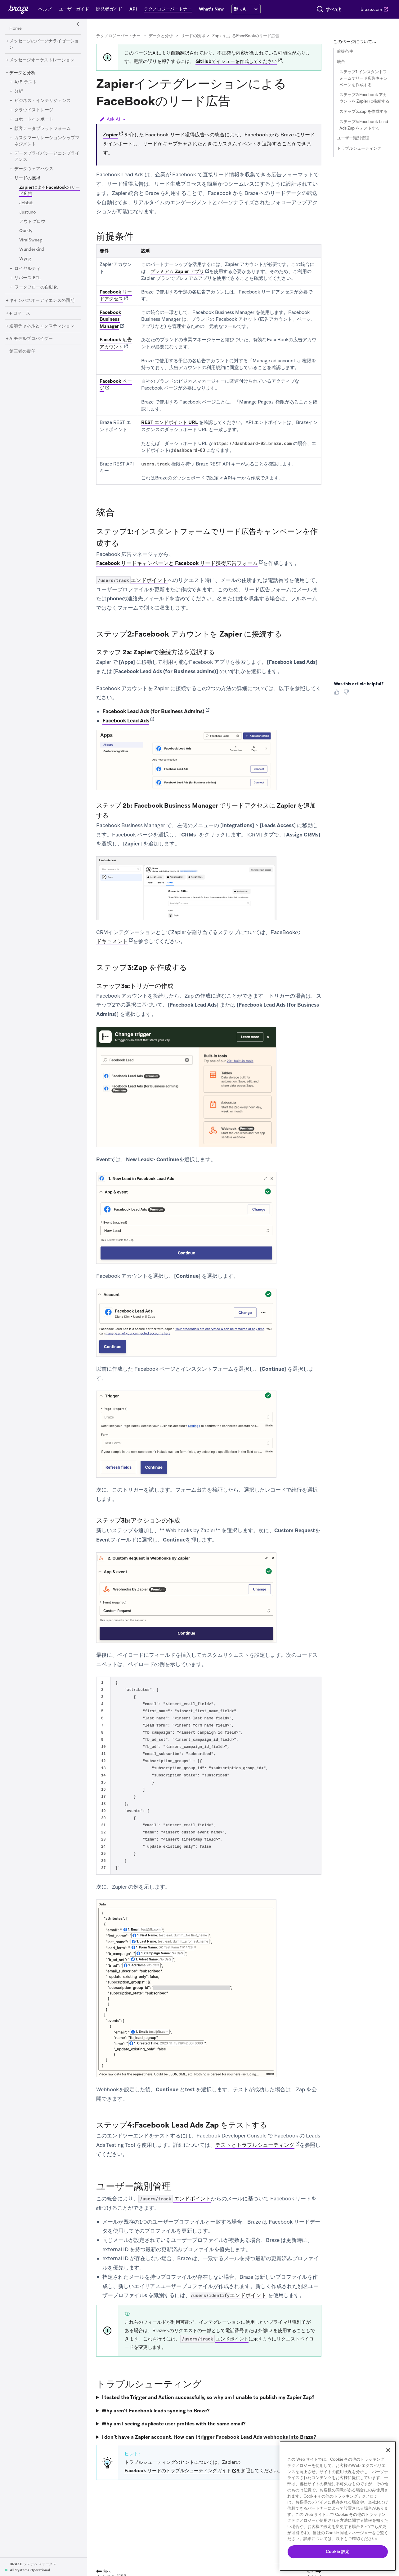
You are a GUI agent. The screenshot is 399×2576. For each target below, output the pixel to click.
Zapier (110, 134)
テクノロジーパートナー (118, 35)
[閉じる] (388, 2450)
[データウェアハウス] (33, 169)
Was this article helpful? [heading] (358, 683)
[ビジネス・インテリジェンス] (42, 101)
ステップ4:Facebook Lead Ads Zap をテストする (363, 125)
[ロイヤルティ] (27, 269)
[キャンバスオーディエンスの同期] (41, 301)
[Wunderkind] (31, 249)
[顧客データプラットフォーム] (42, 129)
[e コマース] (19, 313)
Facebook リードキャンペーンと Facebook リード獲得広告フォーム (177, 563)
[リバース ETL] (27, 278)
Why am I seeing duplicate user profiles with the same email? (173, 2423)
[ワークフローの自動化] (36, 287)
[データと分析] (22, 73)
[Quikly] (26, 231)
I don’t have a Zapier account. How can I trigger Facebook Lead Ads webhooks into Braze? (208, 2437)
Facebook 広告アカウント (116, 343)
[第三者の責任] (22, 351)
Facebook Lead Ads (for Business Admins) (153, 711)
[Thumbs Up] (337, 694)
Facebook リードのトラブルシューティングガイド (177, 2471)
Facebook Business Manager (110, 319)
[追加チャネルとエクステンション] (41, 326)
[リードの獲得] (27, 178)
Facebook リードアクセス (116, 295)
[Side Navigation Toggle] (78, 24)
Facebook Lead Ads (125, 720)
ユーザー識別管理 (353, 138)
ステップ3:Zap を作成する (363, 111)
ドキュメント (112, 941)
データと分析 (161, 35)
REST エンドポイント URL (169, 422)
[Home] (15, 28)
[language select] (244, 12)
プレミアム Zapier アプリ (177, 271)
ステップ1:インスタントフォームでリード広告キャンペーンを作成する (363, 78)
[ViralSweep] (31, 240)
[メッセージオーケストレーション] (41, 60)
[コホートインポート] (33, 119)
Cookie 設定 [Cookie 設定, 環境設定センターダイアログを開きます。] (338, 2551)
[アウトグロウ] (32, 221)
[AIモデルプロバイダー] (31, 339)
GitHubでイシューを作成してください (236, 61)
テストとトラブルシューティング (254, 2145)
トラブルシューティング (359, 148)
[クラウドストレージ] (33, 110)
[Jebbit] (26, 203)
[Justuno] (27, 212)
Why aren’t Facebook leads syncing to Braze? (155, 2410)
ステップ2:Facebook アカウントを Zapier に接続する (364, 98)
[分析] (18, 91)
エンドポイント (132, 580)
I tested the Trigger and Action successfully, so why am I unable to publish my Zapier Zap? (207, 2397)
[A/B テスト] (25, 82)
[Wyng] (25, 259)
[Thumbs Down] (347, 694)
